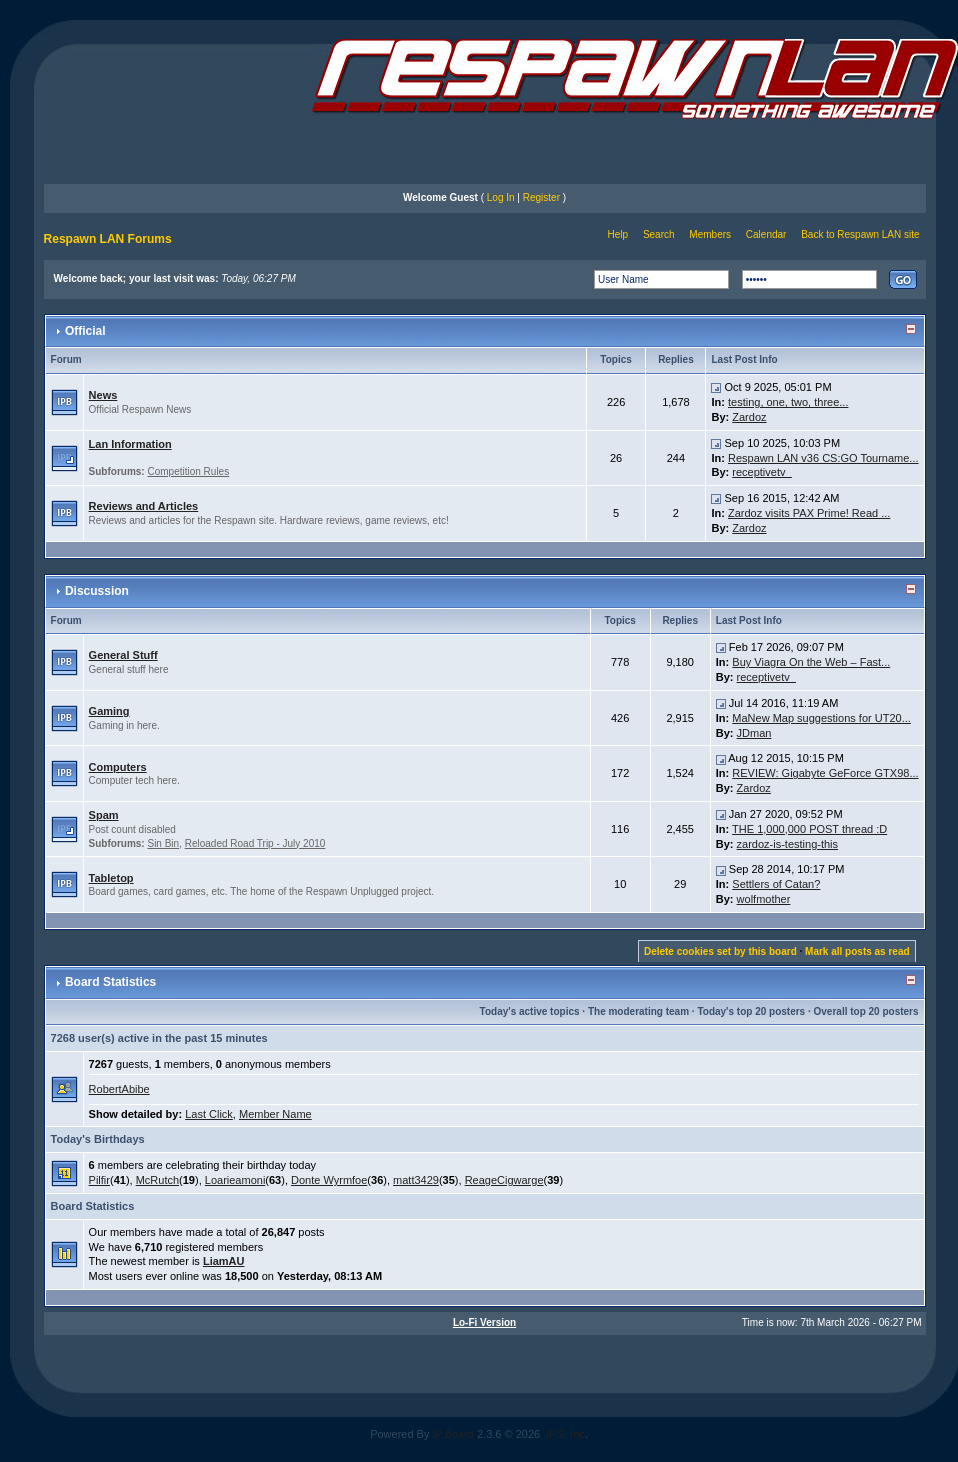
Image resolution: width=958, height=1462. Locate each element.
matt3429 (416, 1180)
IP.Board (453, 1434)
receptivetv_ (761, 472)
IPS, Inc (565, 1434)
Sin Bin (163, 843)
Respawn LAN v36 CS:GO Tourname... (823, 458)
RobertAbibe (119, 1089)
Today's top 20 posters (751, 1011)
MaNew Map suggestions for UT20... (821, 718)
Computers (118, 767)
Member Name (275, 1114)
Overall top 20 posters (866, 1011)
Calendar (766, 234)
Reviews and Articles (144, 506)
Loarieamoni (235, 1180)
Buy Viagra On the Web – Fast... (811, 662)
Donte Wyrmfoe (329, 1180)
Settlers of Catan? (776, 884)
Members (710, 234)
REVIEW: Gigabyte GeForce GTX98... (825, 773)
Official (85, 331)
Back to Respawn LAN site (860, 234)
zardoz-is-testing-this (787, 844)
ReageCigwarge (504, 1180)
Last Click (209, 1114)
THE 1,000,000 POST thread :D (809, 829)
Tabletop (111, 878)
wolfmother (764, 899)
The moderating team (638, 1011)
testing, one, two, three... (788, 402)
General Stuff (123, 655)
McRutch (157, 1180)
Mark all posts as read (857, 951)
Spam (104, 815)
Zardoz (749, 417)
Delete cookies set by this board (720, 951)
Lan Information (130, 444)
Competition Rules (188, 471)
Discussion (97, 591)
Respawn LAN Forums (108, 239)
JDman (754, 733)
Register (541, 197)
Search (659, 234)
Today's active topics (530, 1011)
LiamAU (224, 1261)
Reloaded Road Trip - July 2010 (255, 843)
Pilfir (99, 1180)
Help (618, 234)
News (103, 395)
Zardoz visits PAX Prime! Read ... (809, 513)
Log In (501, 197)
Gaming (109, 711)
